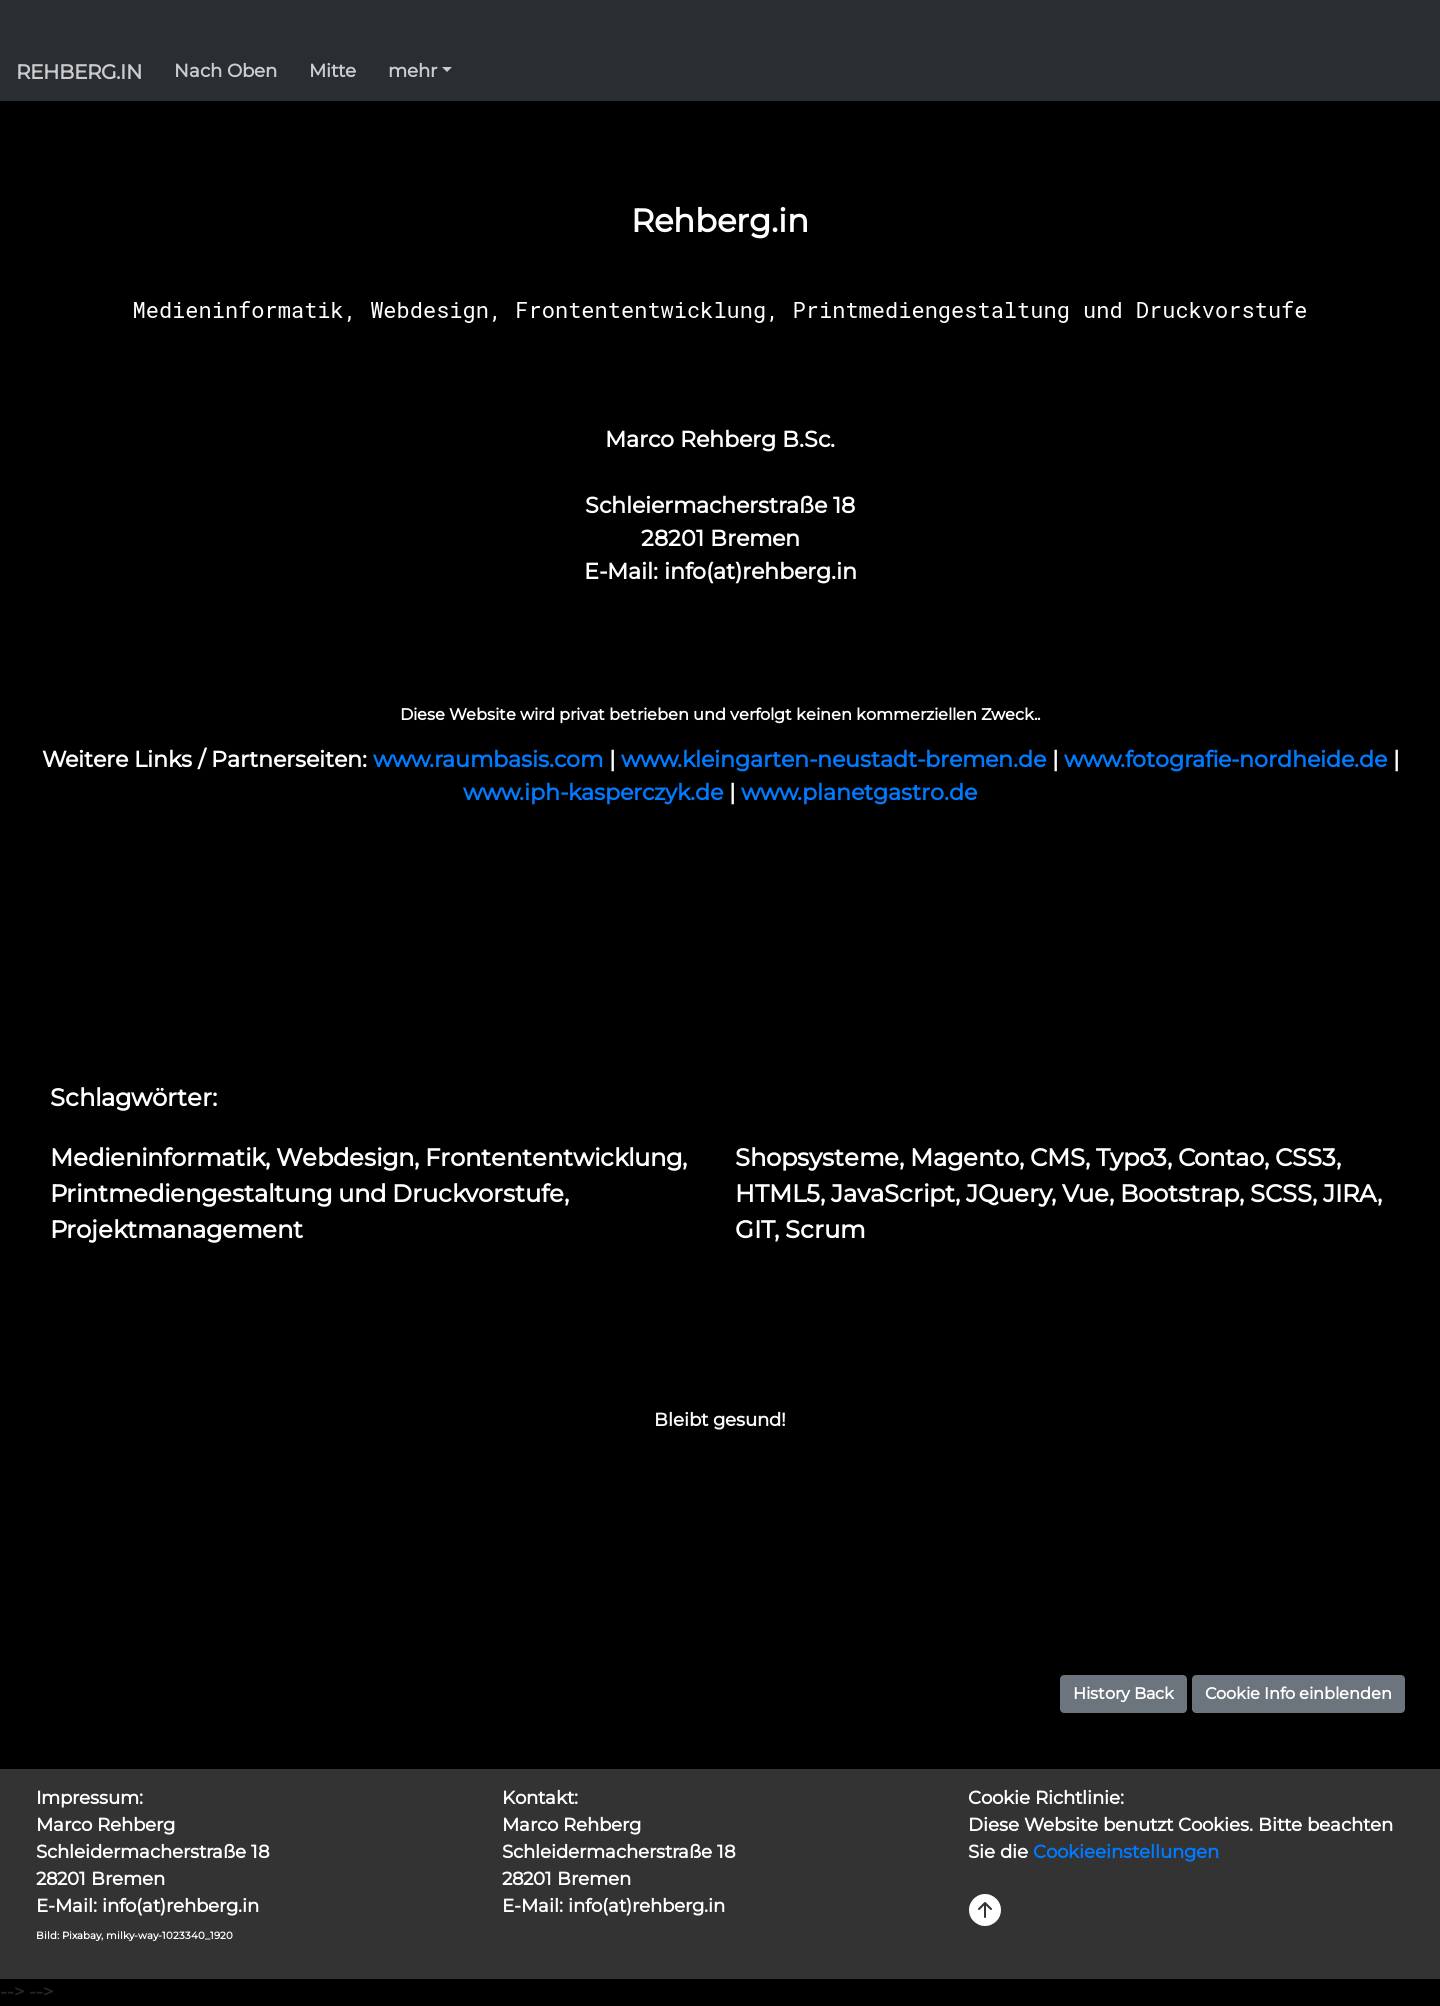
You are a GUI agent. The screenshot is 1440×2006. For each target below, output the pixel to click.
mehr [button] (412, 71)
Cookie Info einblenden (1298, 1693)
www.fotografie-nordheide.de (1228, 759)
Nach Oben (225, 71)
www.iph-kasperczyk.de (596, 792)
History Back (1123, 1693)
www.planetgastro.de (859, 792)
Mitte (332, 71)
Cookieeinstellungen (1126, 1852)
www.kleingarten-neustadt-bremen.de (836, 759)
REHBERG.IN (79, 72)
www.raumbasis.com (491, 759)
